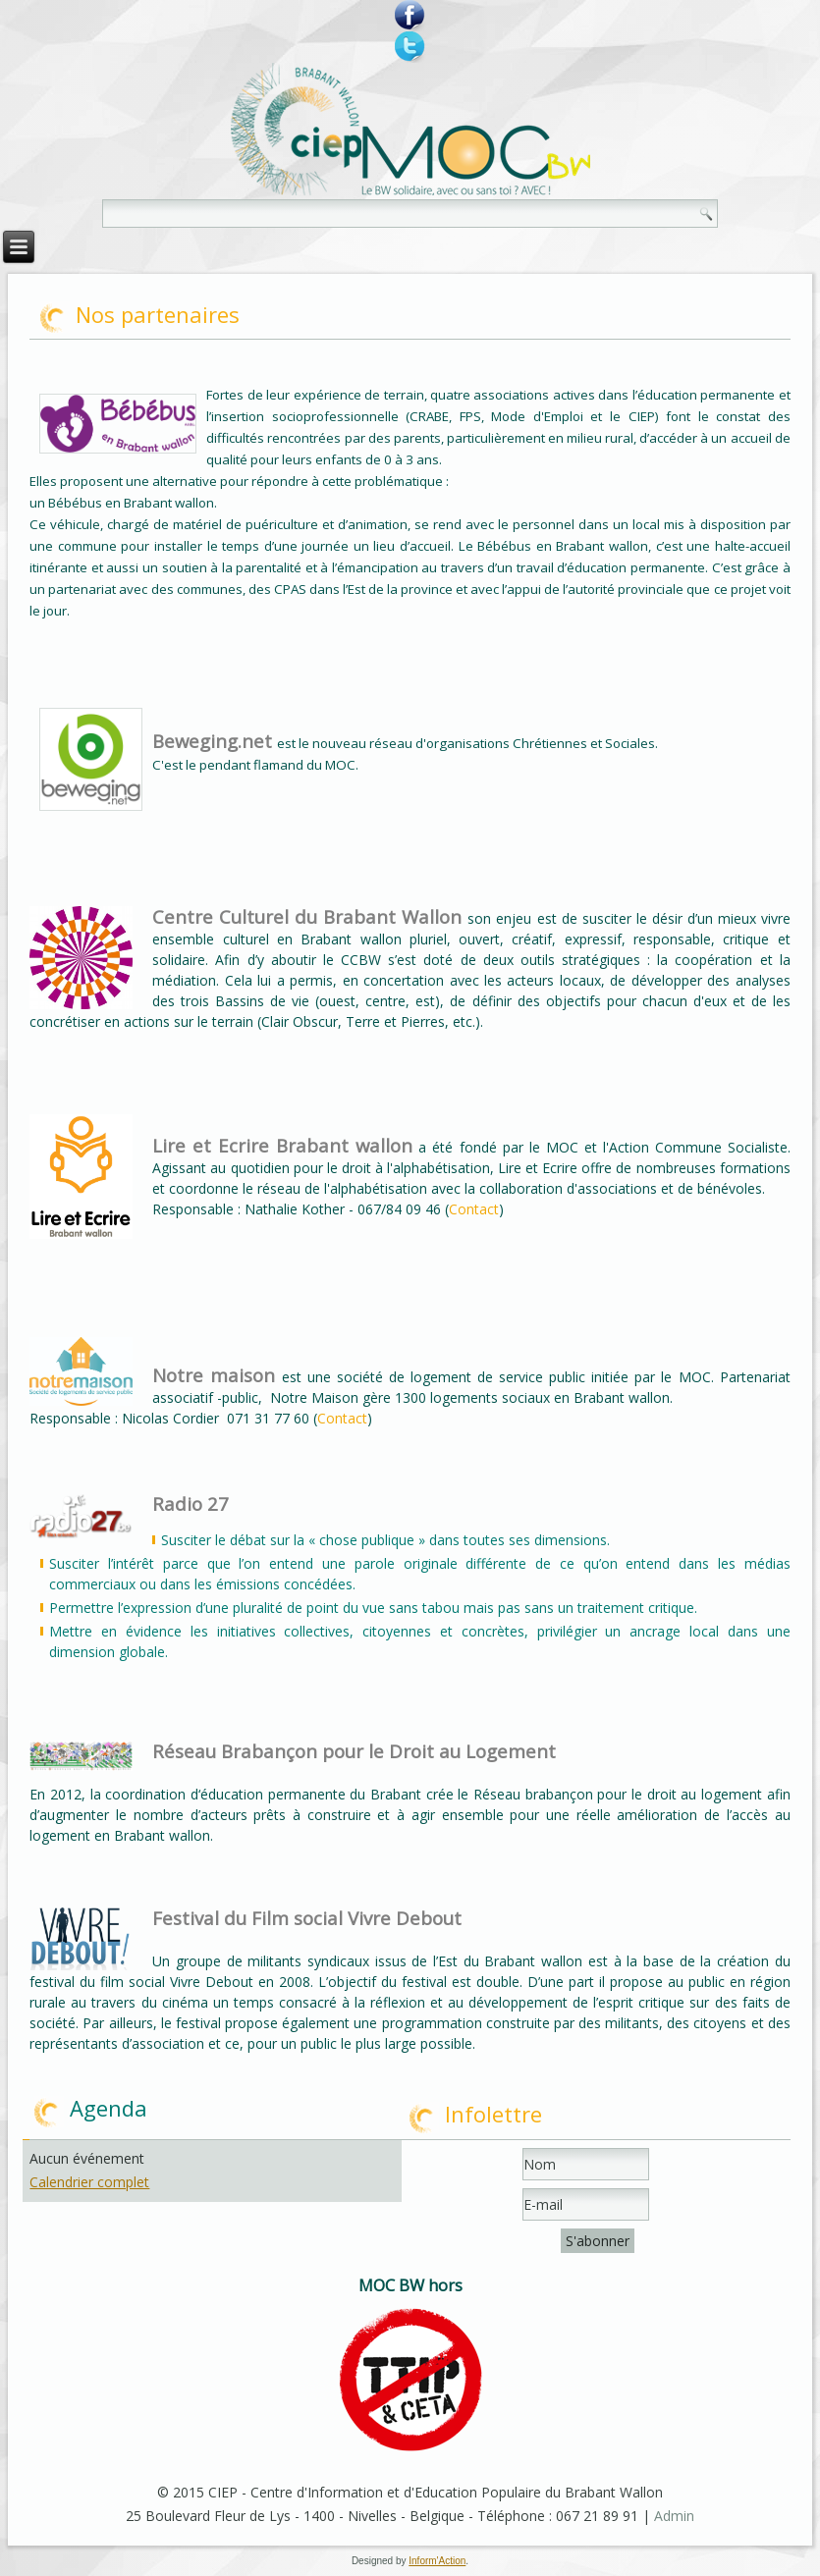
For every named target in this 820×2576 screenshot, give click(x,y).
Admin (674, 2515)
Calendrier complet (89, 2182)
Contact (474, 1209)
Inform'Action (437, 2560)
